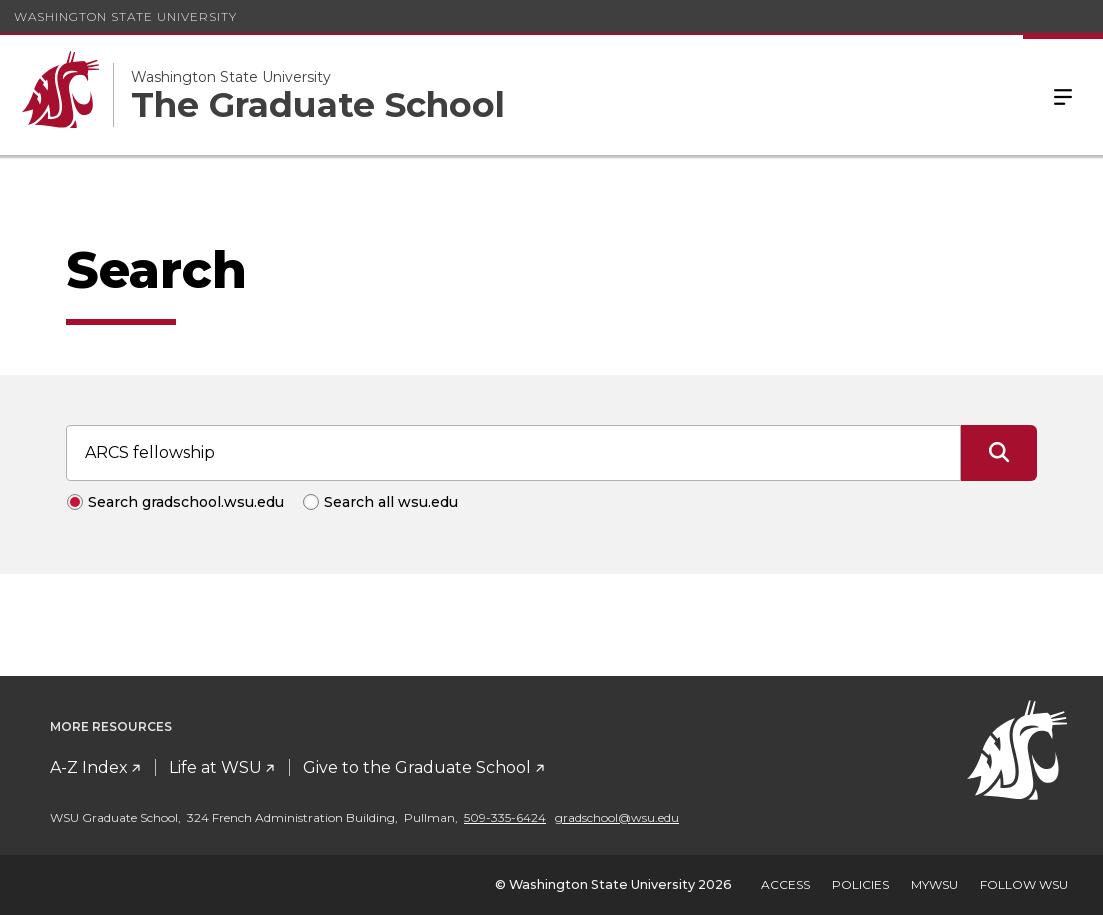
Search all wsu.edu (391, 502)
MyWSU (934, 884)
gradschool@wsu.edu (617, 817)
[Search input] (513, 453)
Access (785, 884)
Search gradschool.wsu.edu (186, 502)
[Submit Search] (999, 453)
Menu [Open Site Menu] (1063, 95)
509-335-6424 (505, 817)
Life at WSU (215, 767)
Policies (860, 884)
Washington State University (125, 16)
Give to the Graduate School (417, 767)
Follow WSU (1024, 884)
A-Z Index (89, 767)
